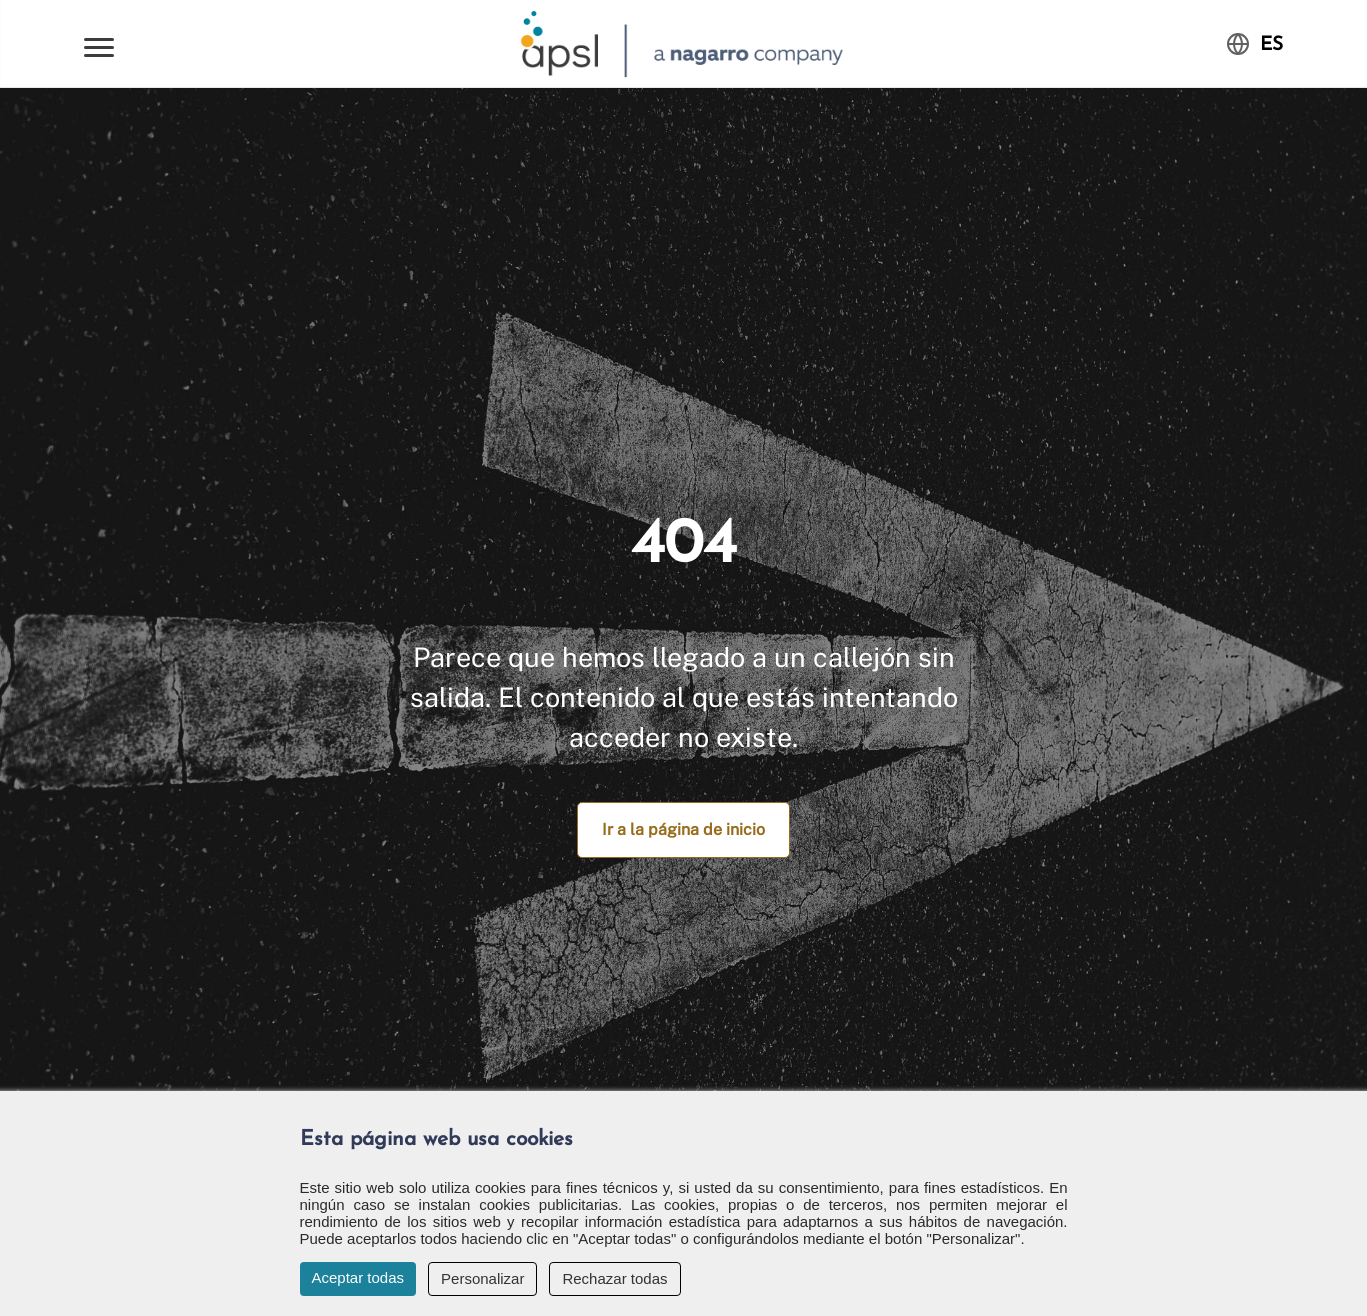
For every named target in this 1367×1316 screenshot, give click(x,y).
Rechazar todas (614, 1278)
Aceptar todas (358, 1277)
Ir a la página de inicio (683, 829)
